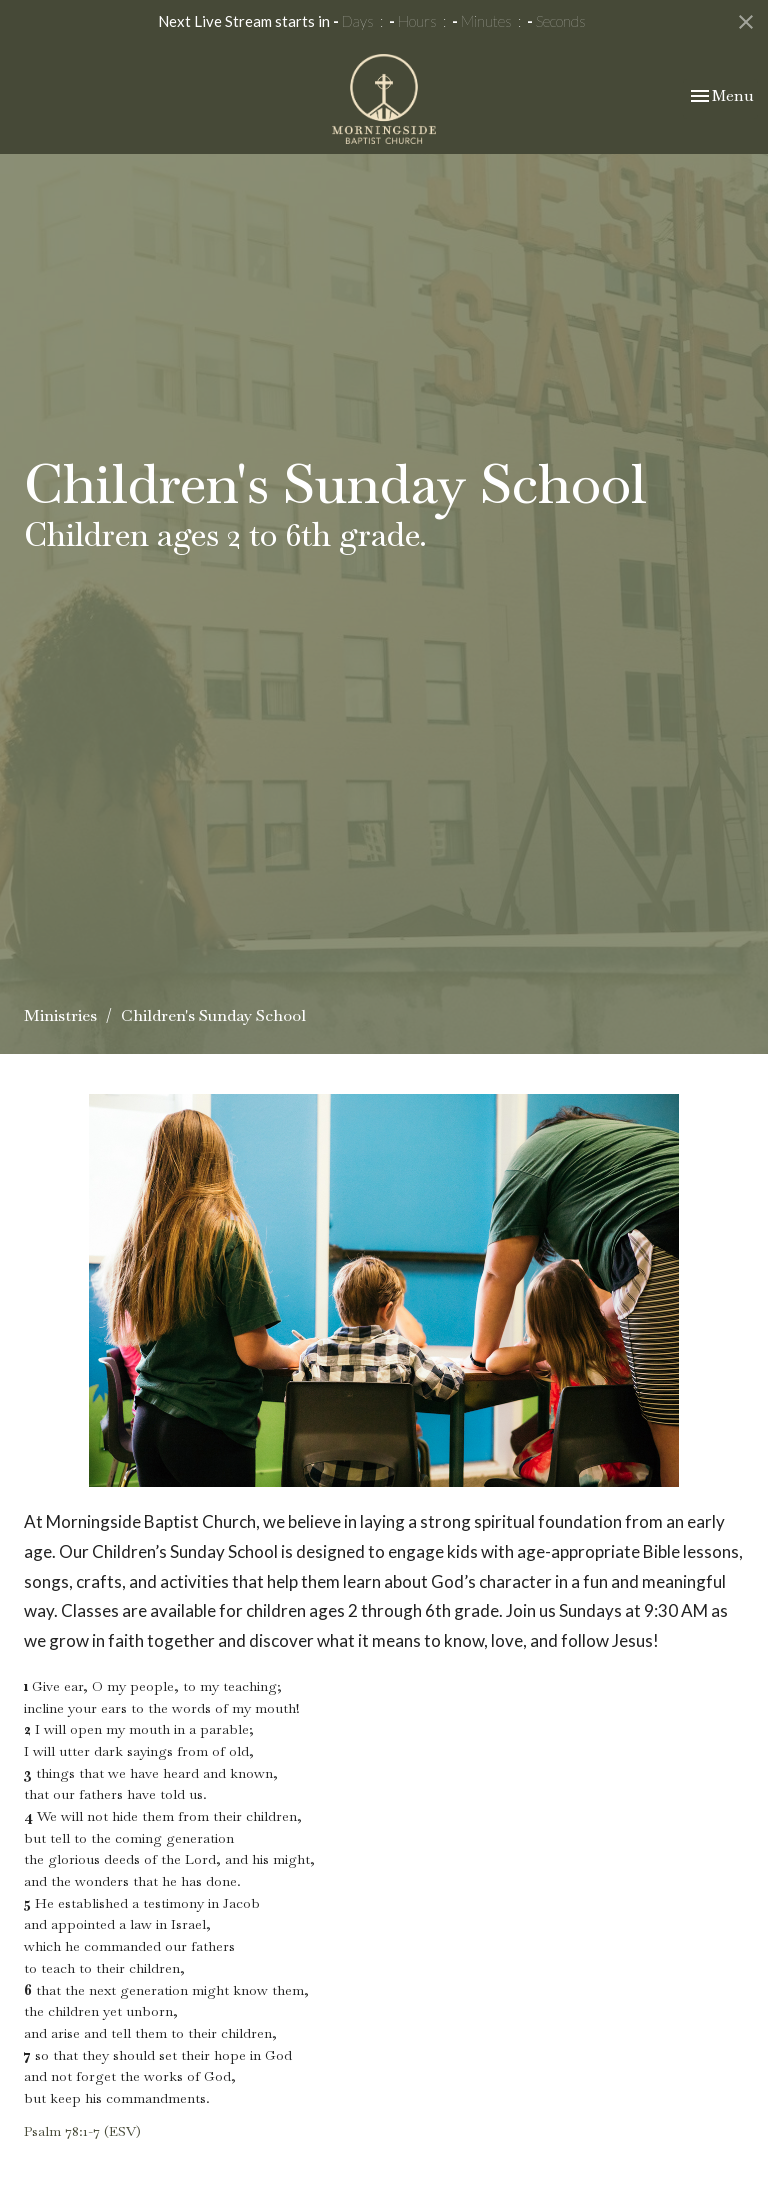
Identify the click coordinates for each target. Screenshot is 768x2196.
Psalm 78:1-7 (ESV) (82, 2131)
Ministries (60, 1015)
